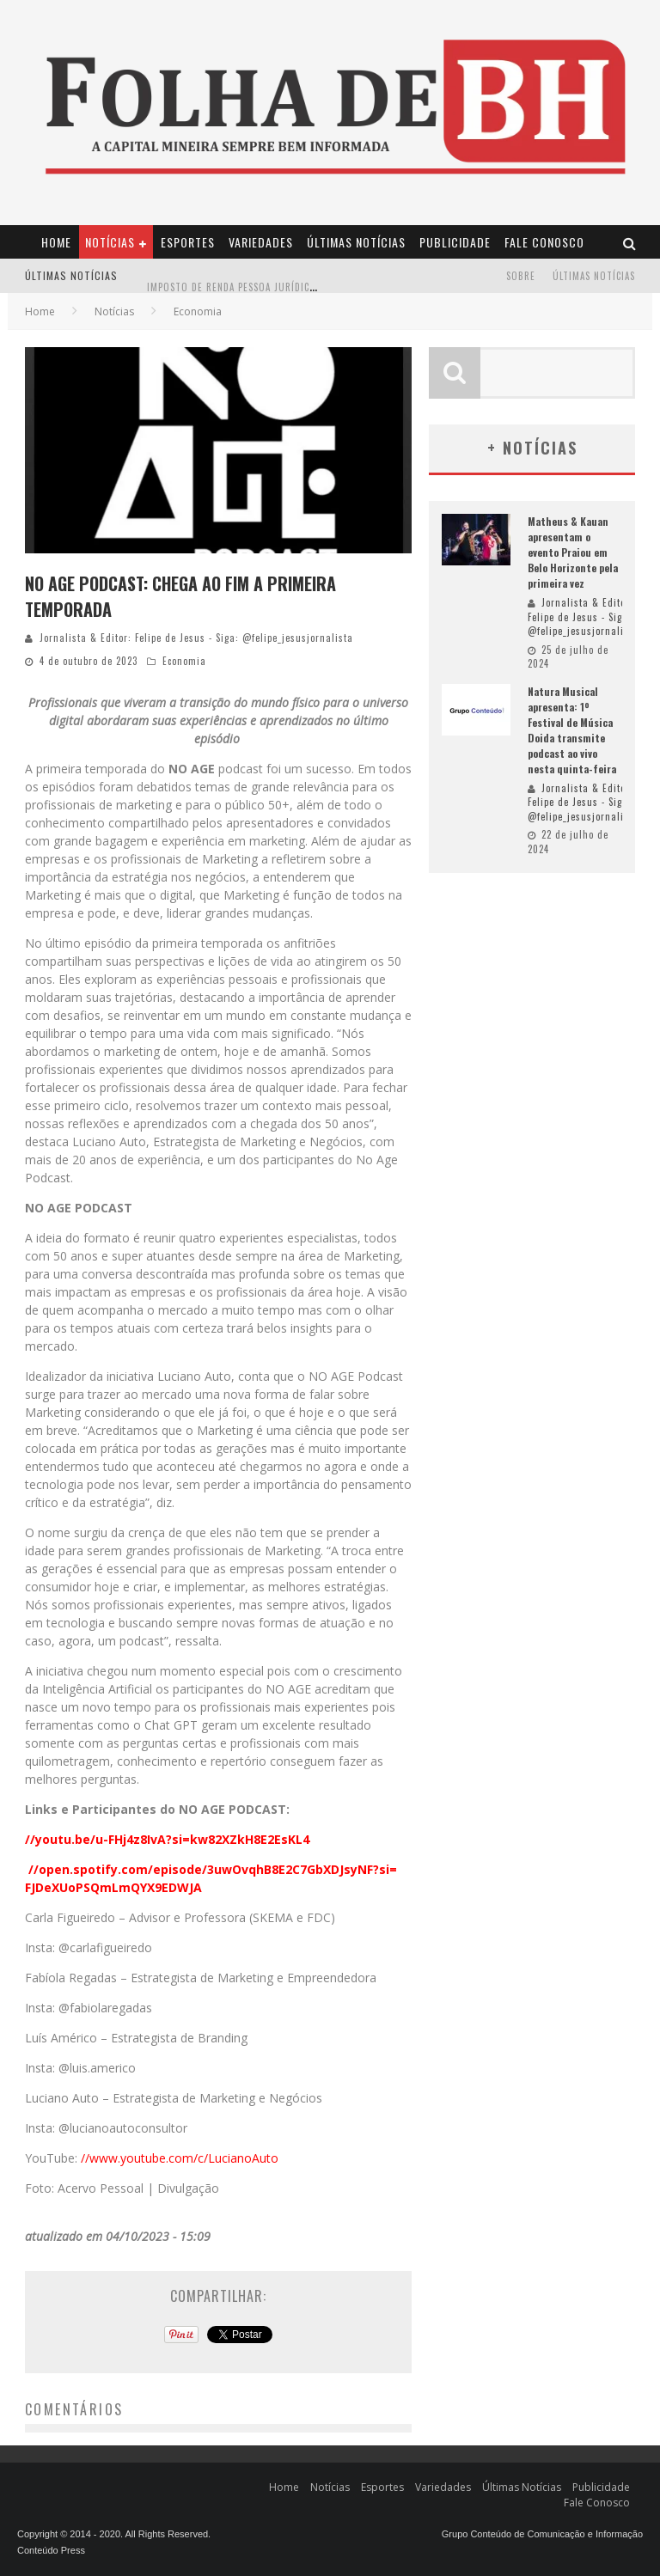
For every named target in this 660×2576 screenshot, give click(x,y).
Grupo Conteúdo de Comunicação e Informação (542, 2534)
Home (56, 242)
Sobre (520, 276)
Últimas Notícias (356, 242)
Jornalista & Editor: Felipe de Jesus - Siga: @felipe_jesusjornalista (196, 637)
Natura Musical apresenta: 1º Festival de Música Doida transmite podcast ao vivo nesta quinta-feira (572, 730)
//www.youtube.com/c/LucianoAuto (179, 2158)
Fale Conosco (544, 242)
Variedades (261, 242)
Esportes (188, 242)
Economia (184, 661)
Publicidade (455, 242)
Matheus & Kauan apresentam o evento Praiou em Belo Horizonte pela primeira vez (573, 552)
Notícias (110, 242)
